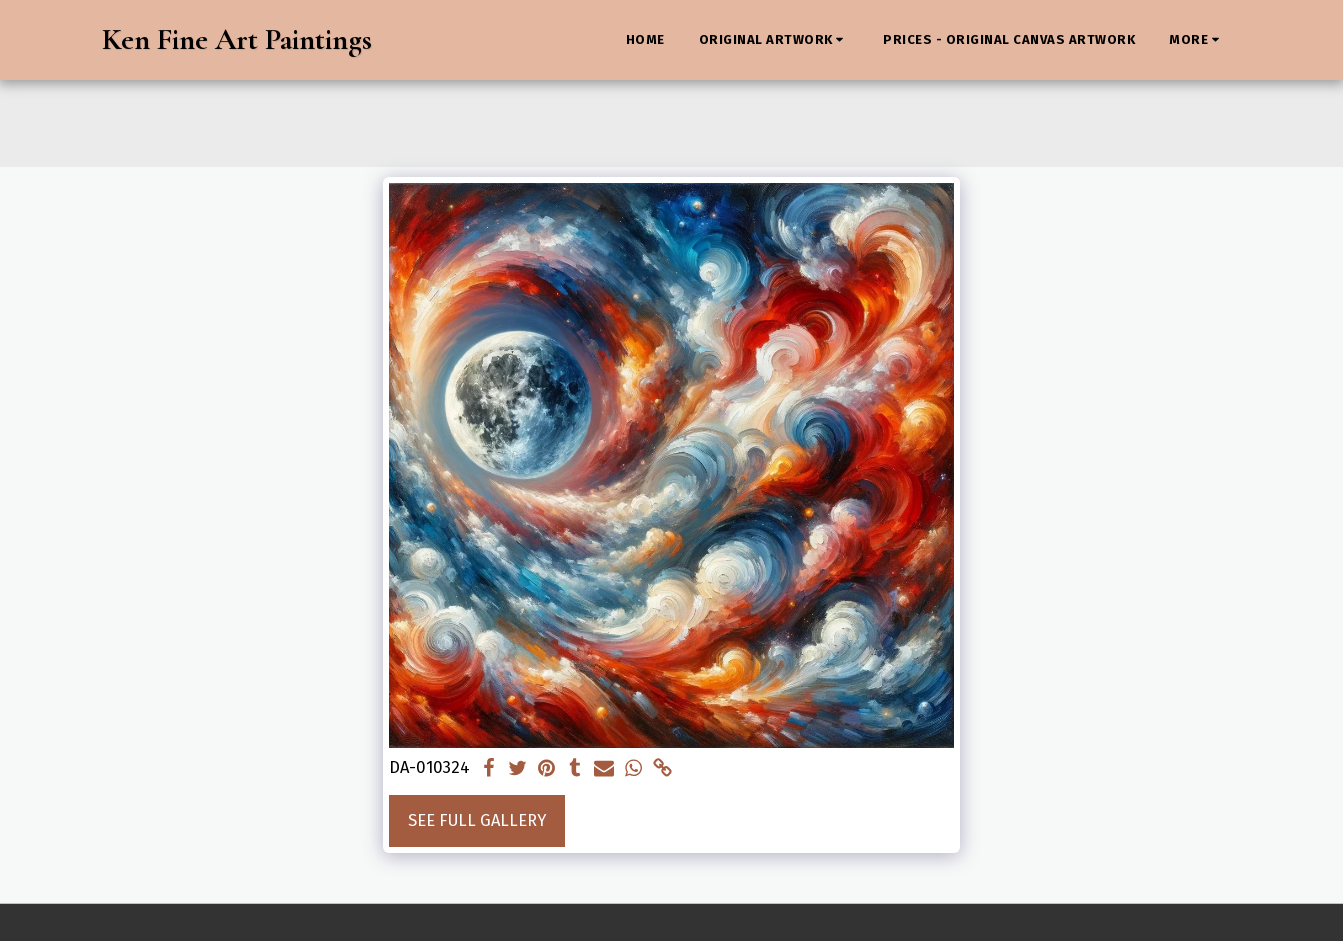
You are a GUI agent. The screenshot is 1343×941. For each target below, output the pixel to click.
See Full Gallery (477, 820)
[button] (774, 40)
